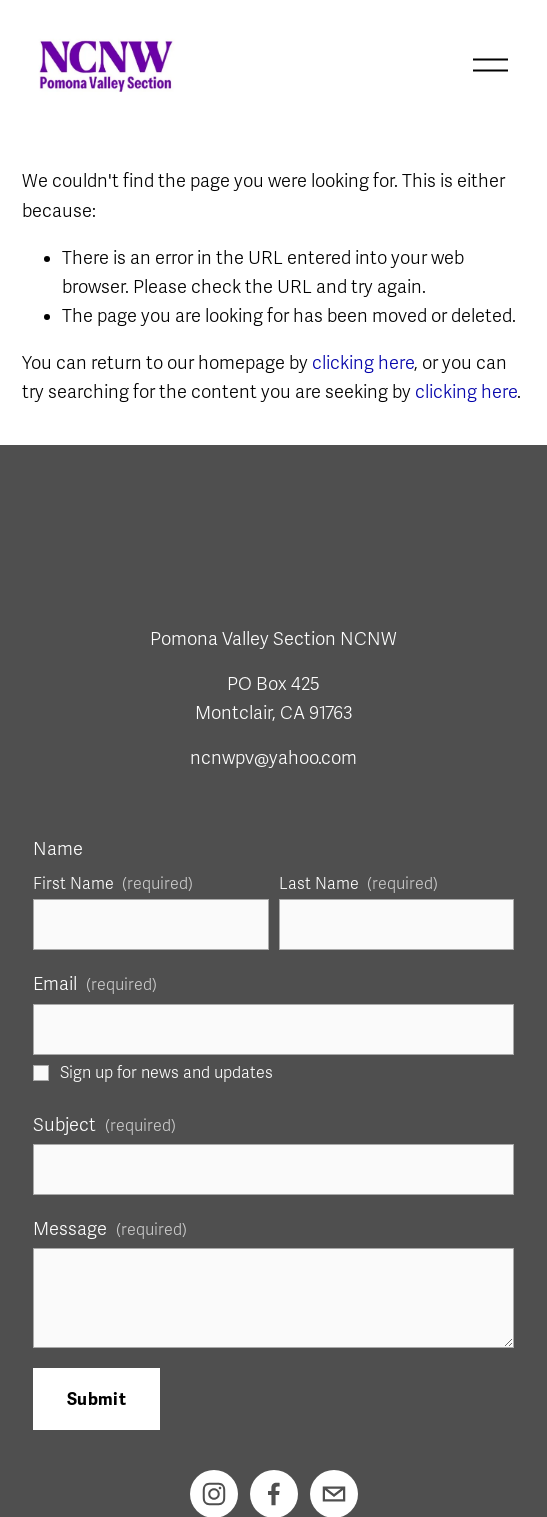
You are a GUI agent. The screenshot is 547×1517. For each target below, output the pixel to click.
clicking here (363, 363)
